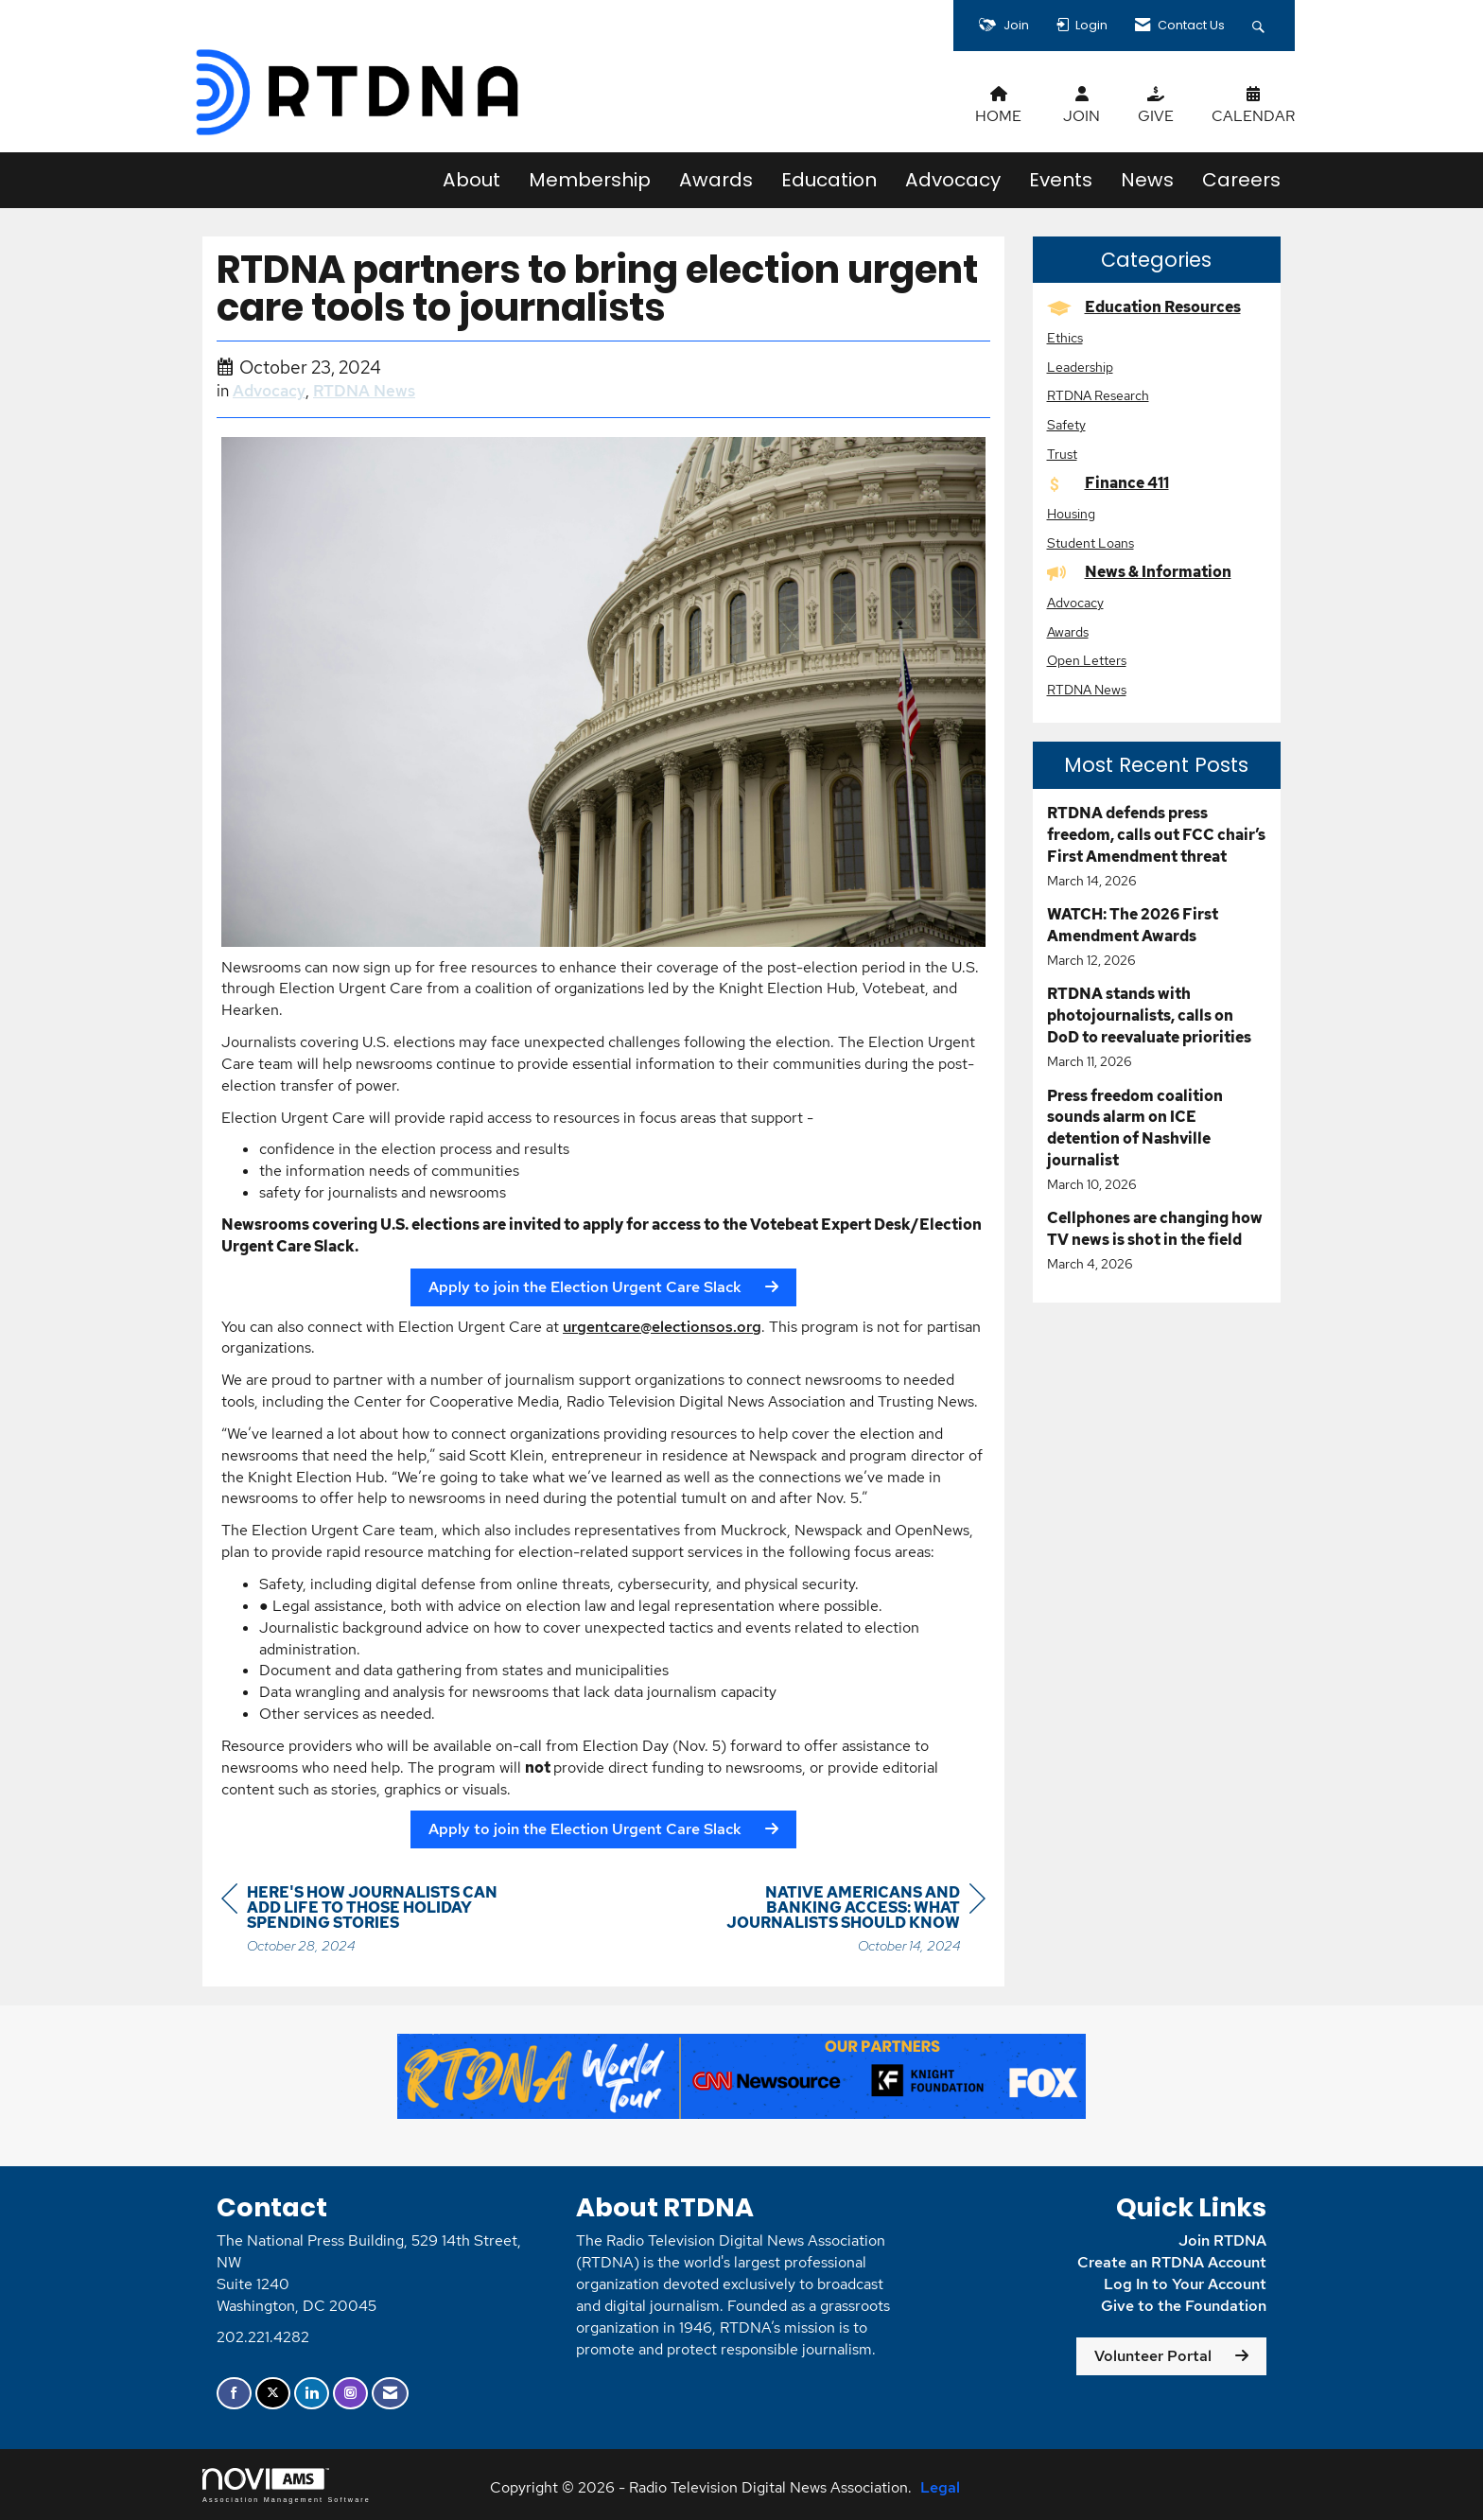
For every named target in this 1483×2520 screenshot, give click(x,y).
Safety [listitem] (1066, 424)
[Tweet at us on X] (272, 2393)
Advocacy (953, 179)
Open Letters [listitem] (1086, 660)
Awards (716, 179)
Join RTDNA (1222, 2240)
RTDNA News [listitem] (1086, 689)
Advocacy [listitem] (1075, 602)
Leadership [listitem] (1080, 367)
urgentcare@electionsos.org (662, 1327)
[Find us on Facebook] (234, 2393)
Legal (940, 2487)
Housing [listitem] (1071, 513)
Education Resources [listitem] (1144, 307)
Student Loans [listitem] (1090, 542)
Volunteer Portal (1153, 2356)
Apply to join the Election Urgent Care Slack (585, 1287)
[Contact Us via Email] (390, 2393)
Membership (590, 179)
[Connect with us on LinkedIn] (311, 2393)
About (471, 179)
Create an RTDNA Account (1171, 2262)
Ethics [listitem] (1065, 337)
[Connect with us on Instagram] (350, 2393)
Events (1060, 179)
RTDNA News (364, 390)
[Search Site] (1261, 25)
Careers (1241, 179)
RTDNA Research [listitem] (1098, 395)
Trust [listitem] (1062, 454)
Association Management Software (286, 2485)
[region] (844, 1921)
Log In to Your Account (1185, 2284)
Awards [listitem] (1068, 631)
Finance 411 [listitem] (1108, 483)
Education (829, 179)
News (1147, 179)
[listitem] (1157, 846)
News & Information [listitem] (1139, 572)
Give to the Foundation (1183, 2306)
